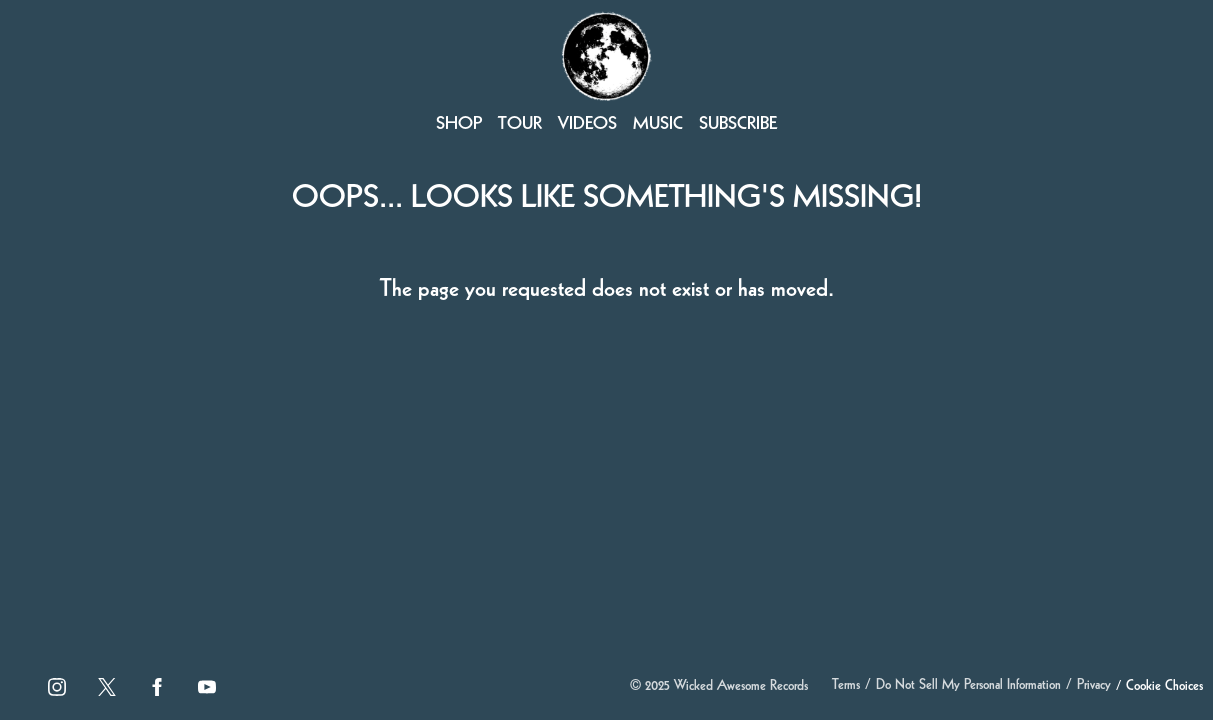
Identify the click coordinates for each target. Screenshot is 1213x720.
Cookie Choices (1164, 687)
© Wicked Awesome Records (719, 687)
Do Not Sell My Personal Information (968, 686)
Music (658, 125)
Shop (459, 125)
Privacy (1094, 686)
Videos (587, 125)
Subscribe (738, 125)
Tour (520, 125)
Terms (846, 686)
